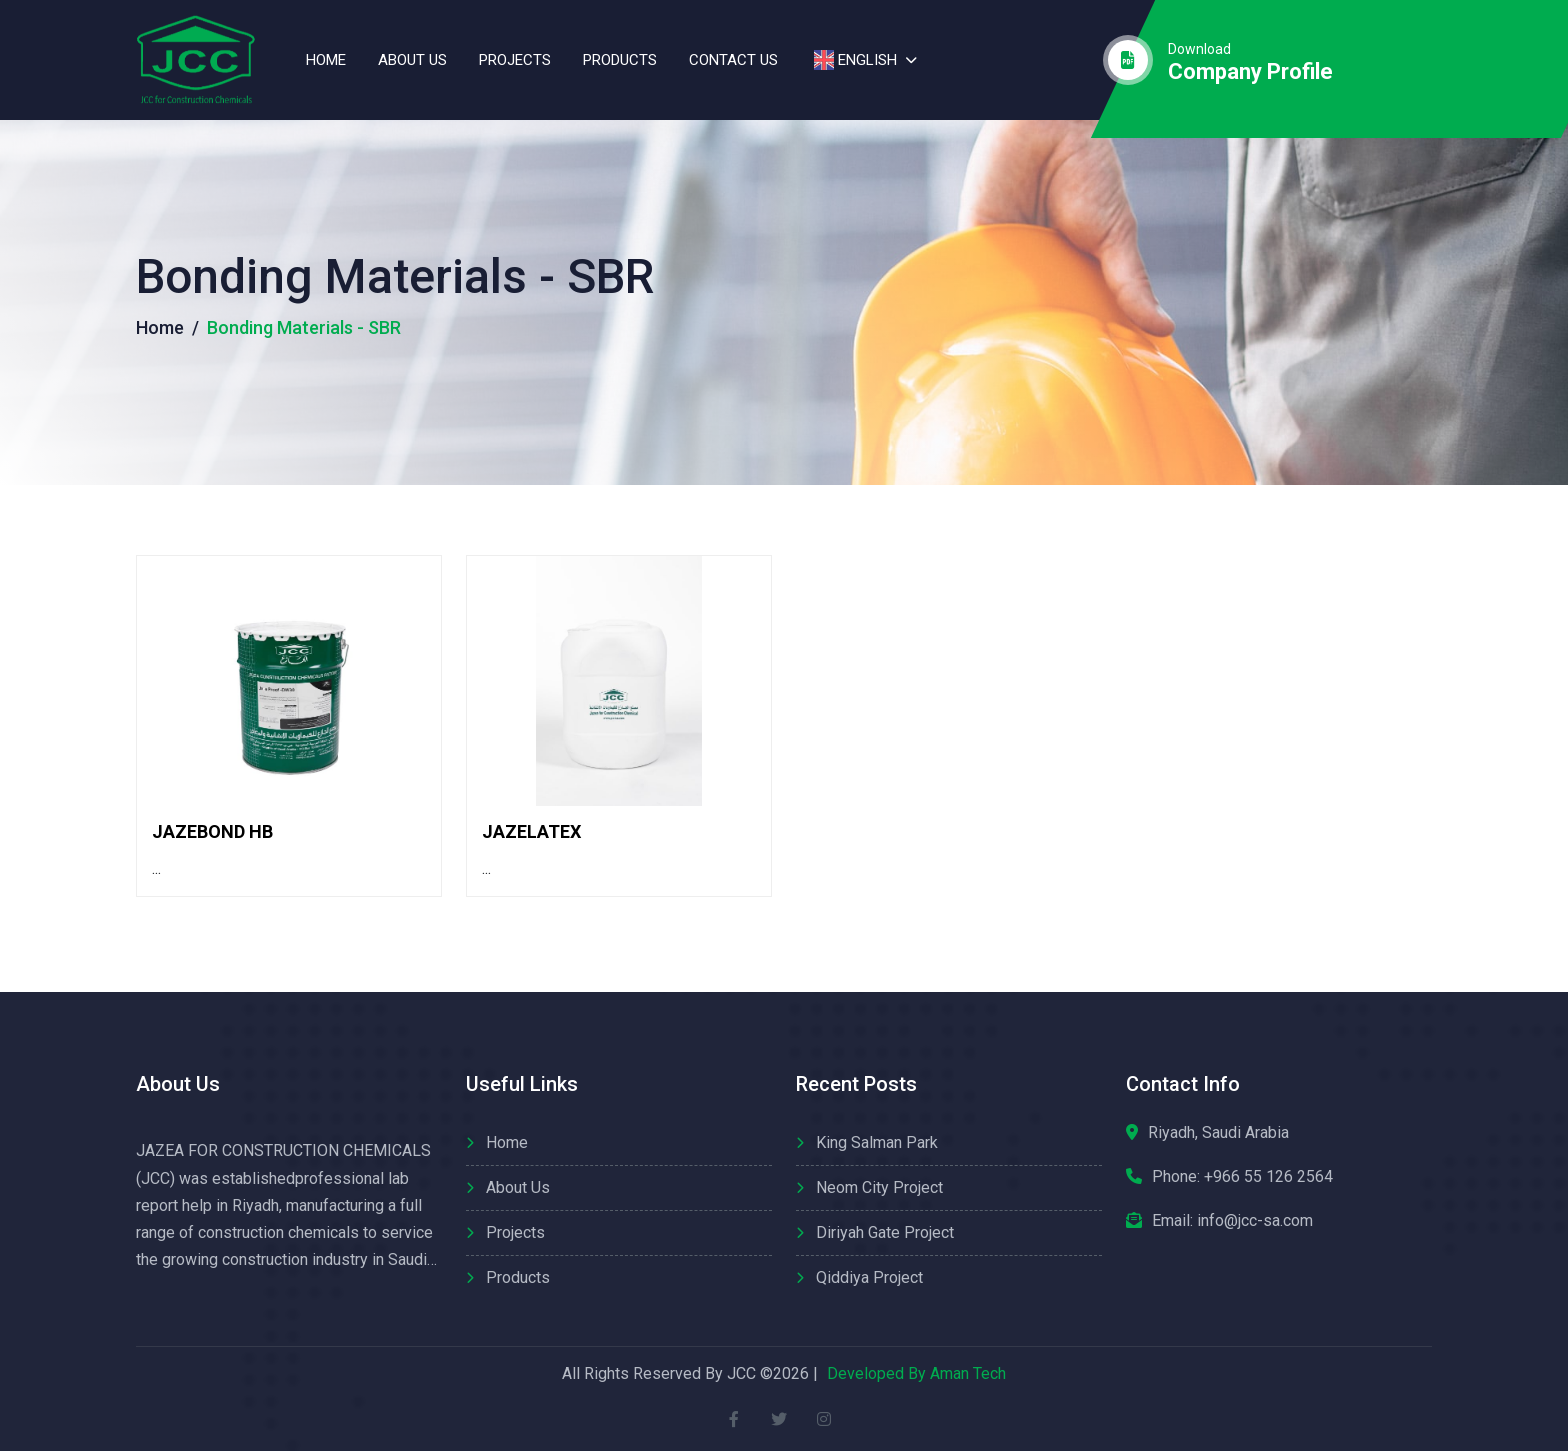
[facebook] (734, 1418)
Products (620, 60)
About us (412, 60)
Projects (515, 60)
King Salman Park (877, 1142)
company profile (1250, 72)
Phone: (1242, 1177)
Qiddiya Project (869, 1277)
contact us (733, 60)
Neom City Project (879, 1187)
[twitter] (779, 1418)
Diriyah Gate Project (885, 1232)
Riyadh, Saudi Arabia (1218, 1132)
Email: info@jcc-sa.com (1232, 1220)
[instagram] (824, 1418)
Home (326, 60)
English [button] (853, 60)
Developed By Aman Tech (916, 1373)
